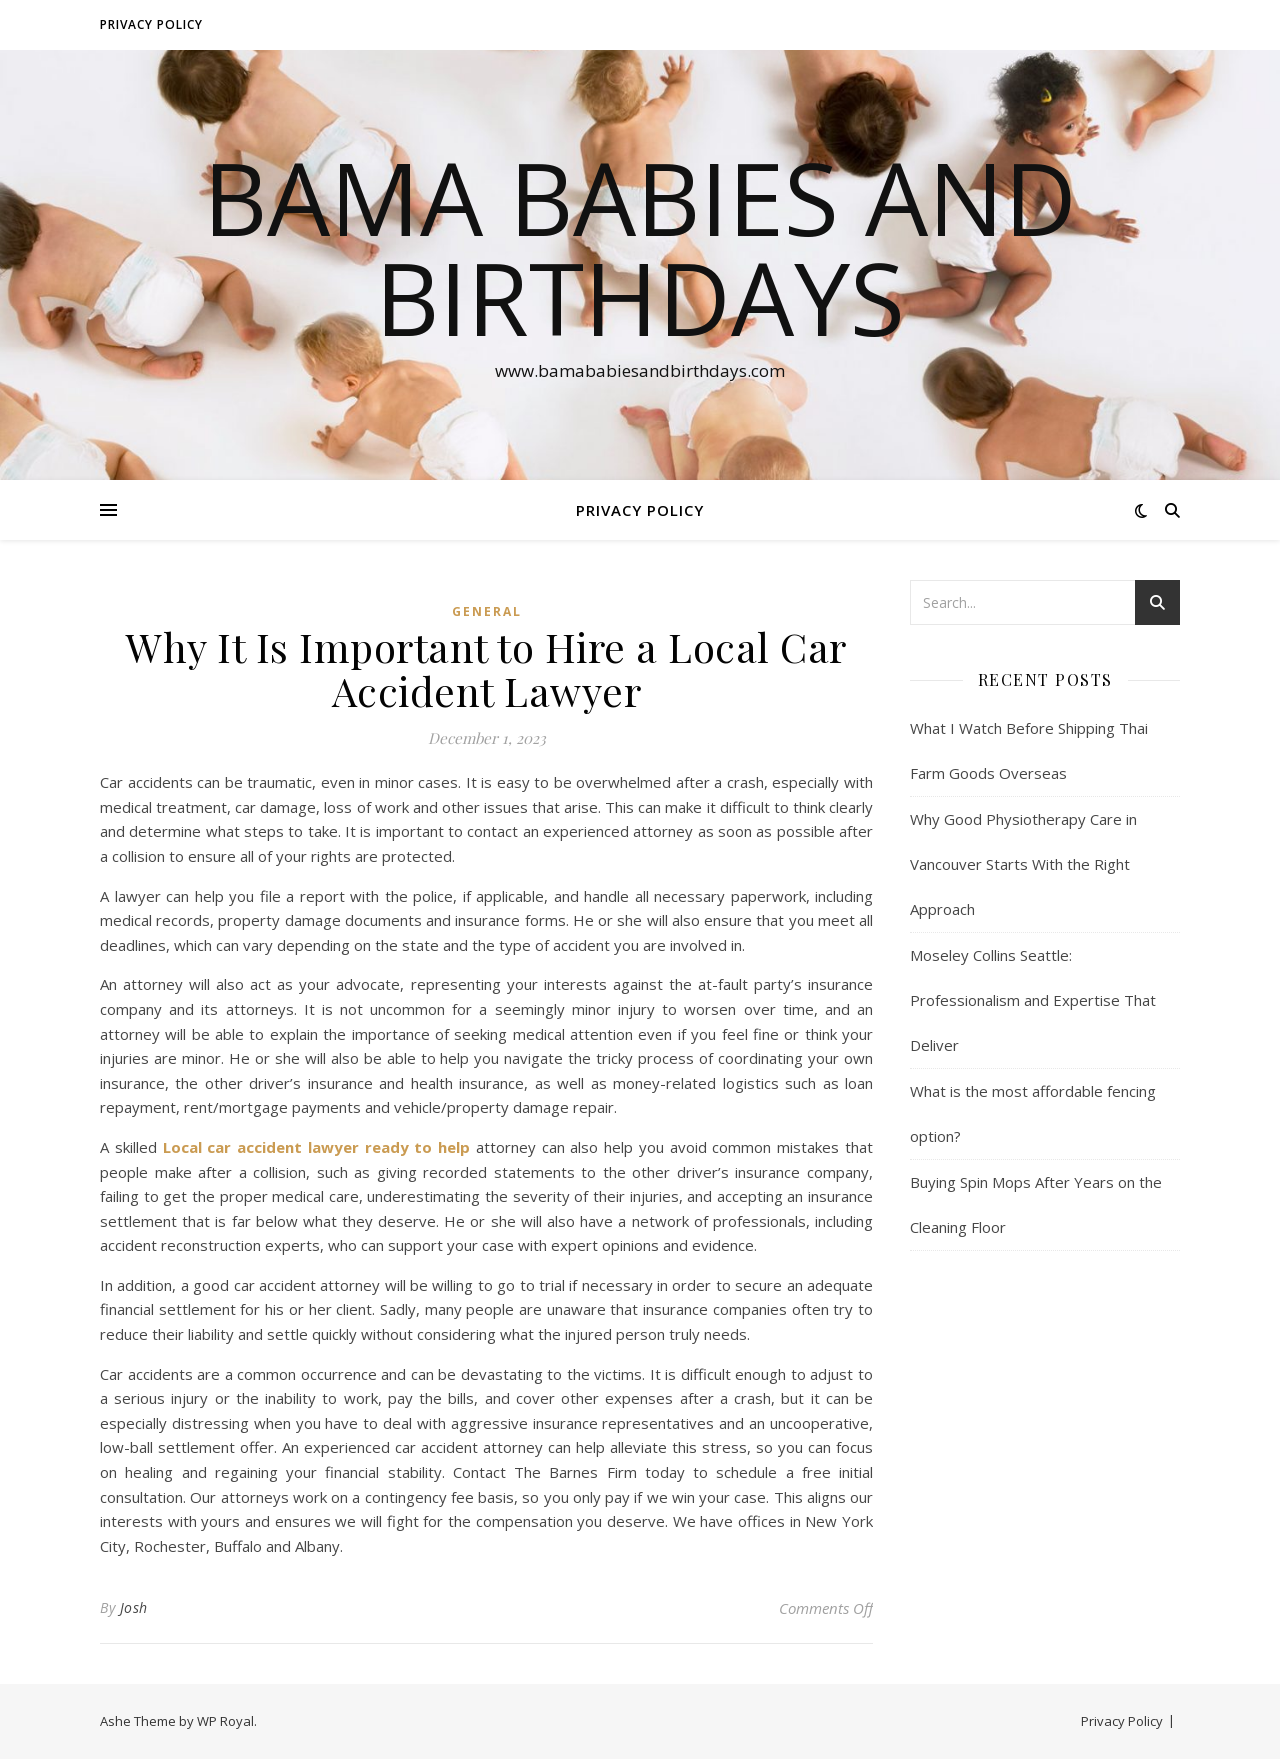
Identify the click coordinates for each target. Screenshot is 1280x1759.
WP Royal (225, 1721)
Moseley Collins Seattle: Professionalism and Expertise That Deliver (1033, 1000)
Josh (134, 1607)
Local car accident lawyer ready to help (317, 1147)
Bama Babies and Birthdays (640, 247)
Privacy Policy (151, 24)
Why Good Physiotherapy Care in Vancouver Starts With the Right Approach (1023, 864)
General (487, 611)
